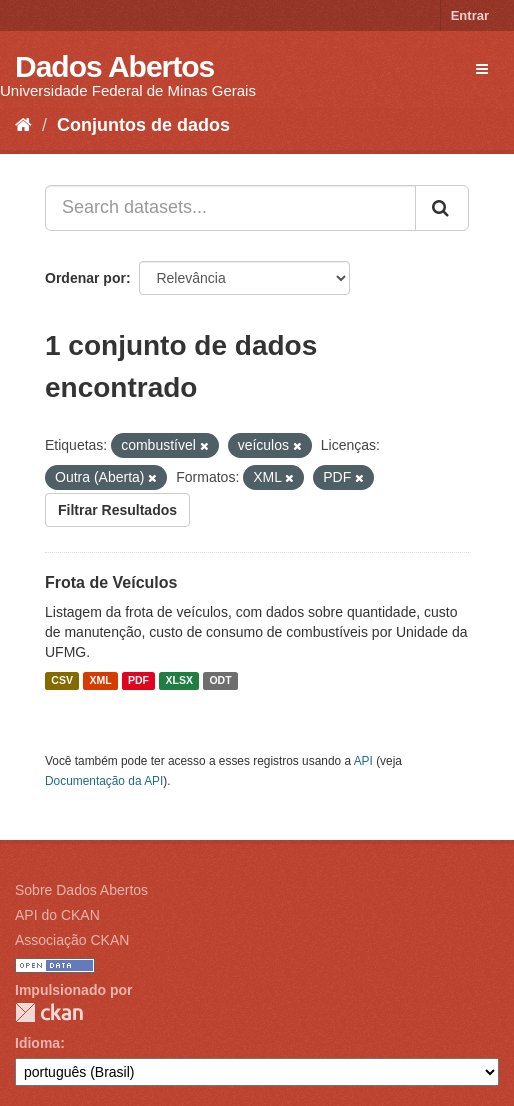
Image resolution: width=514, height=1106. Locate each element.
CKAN (49, 1012)
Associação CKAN (72, 940)
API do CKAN (57, 915)
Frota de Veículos (111, 582)
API (363, 761)
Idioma (37, 1043)
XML (100, 681)
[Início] (23, 125)
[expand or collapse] (482, 69)
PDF (138, 681)
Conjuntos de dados (143, 125)
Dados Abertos (114, 66)
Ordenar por (85, 278)
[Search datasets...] (230, 208)
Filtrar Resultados (117, 510)
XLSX (179, 681)
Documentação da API (104, 781)
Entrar (470, 15)
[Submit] (442, 208)
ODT (220, 681)
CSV (62, 681)
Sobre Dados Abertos (81, 890)
